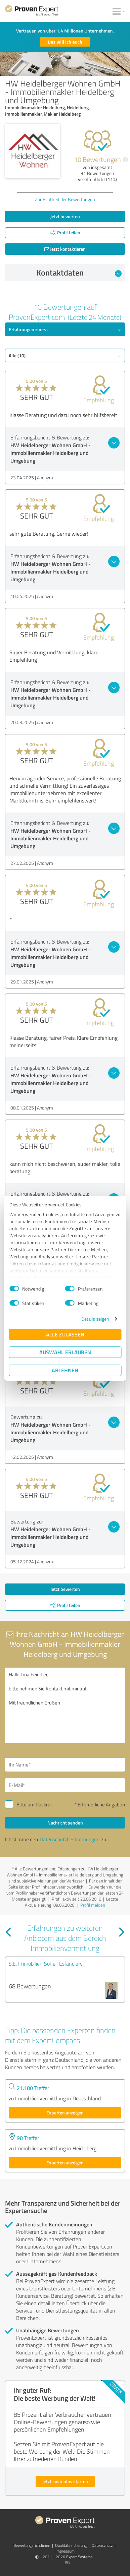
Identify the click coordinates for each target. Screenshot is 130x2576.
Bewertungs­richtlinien (31, 2545)
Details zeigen (95, 1319)
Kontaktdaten (79, 272)
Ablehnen (65, 1370)
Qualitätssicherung (71, 2545)
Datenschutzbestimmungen (69, 1839)
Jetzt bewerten (65, 216)
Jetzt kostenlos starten (65, 2481)
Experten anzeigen (65, 2112)
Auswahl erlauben (65, 1352)
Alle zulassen (65, 1334)
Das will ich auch (65, 41)
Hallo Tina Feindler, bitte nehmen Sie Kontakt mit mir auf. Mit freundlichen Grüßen (65, 1705)
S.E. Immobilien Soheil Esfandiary (46, 1963)
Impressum (65, 2551)
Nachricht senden (65, 1822)
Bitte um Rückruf (34, 1804)
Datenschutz (102, 2545)
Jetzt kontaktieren (65, 249)
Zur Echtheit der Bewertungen (65, 199)
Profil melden (92, 1905)
